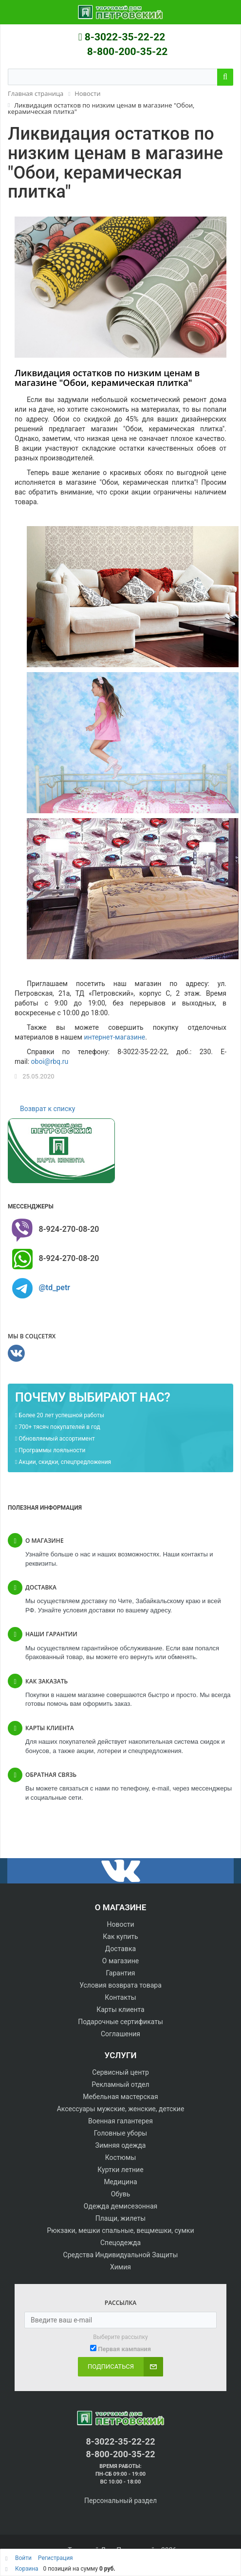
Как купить (120, 1936)
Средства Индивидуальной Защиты (120, 2255)
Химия (120, 2267)
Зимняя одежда (120, 2145)
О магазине (120, 1961)
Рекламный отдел (120, 2084)
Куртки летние (120, 2170)
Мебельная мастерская (120, 2097)
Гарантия (120, 1973)
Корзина (26, 2568)
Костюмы (120, 2157)
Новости (120, 1924)
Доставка (120, 1949)
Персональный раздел (120, 2500)
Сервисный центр (120, 2072)
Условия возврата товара (120, 1985)
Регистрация (55, 2558)
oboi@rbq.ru (50, 1061)
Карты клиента (120, 2009)
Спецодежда (120, 2243)
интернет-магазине (114, 1037)
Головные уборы (120, 2133)
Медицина (120, 2182)
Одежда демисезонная (120, 2206)
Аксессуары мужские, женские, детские (121, 2109)
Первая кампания (124, 2349)
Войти (24, 2558)
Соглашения (120, 2034)
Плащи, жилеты (120, 2218)
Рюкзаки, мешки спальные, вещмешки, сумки (120, 2230)
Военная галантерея (120, 2121)
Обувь (120, 2194)
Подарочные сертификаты (120, 2022)
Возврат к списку (47, 1109)
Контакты (120, 1997)
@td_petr (54, 1287)
